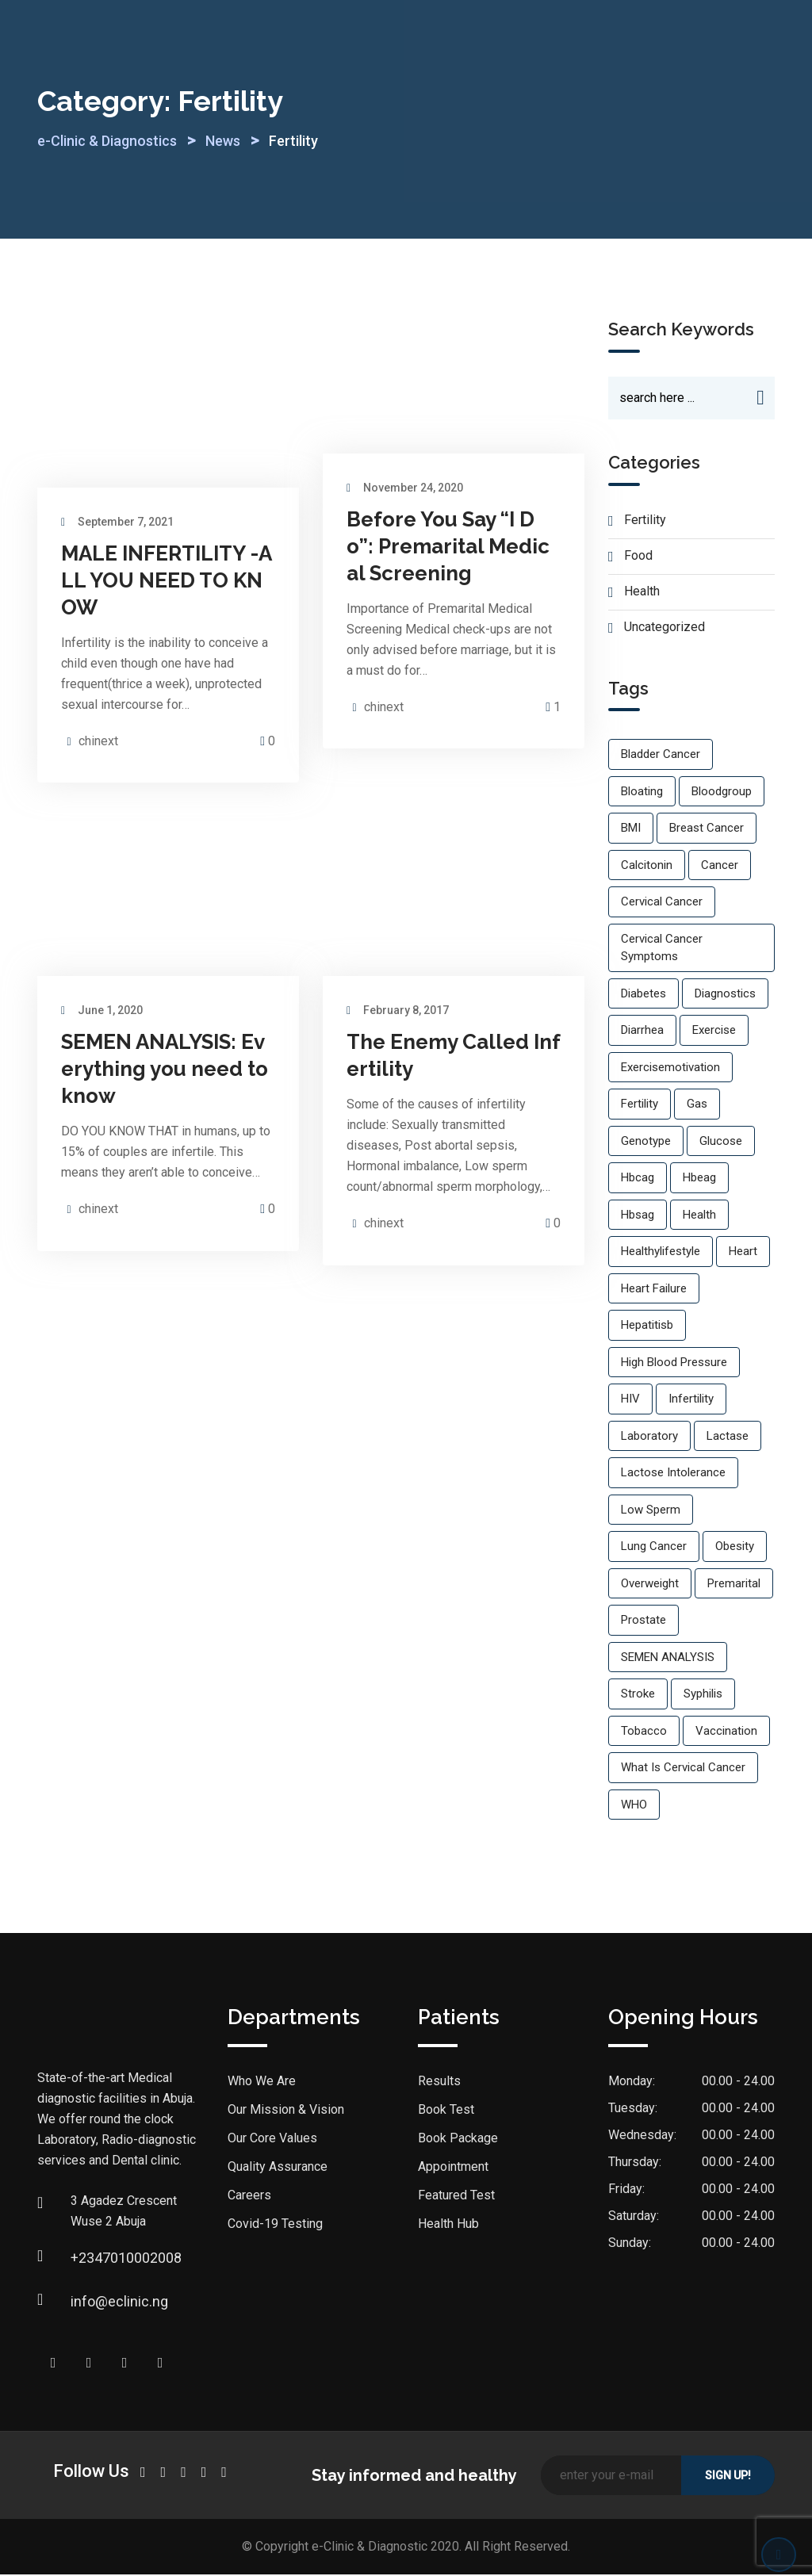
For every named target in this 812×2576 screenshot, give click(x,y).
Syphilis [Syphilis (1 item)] (703, 1695)
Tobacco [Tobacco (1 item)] (644, 1732)
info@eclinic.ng (86, 2303)
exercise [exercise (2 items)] (714, 1031)
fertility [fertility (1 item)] (639, 1105)
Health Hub (448, 2225)
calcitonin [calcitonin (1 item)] (646, 866)
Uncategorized (664, 628)
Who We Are (262, 2082)
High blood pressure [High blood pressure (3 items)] (674, 1364)
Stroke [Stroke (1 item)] (638, 1695)
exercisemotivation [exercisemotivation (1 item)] (670, 1069)
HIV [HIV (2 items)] (630, 1400)
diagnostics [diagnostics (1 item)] (725, 995)
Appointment (453, 2168)
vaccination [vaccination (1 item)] (726, 1732)
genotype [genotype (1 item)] (646, 1142)
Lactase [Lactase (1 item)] (728, 1437)
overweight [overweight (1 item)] (650, 1585)
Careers (249, 2196)
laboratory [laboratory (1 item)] (649, 1437)
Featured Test (456, 2196)
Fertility (645, 521)
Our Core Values (272, 2139)
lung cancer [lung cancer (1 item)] (654, 1548)
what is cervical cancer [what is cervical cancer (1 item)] (683, 1769)
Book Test (446, 2111)
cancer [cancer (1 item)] (719, 866)
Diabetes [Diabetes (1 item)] (643, 995)
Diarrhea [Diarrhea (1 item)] (642, 1031)
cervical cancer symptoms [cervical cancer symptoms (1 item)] (662, 949)
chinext (98, 740)
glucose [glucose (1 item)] (720, 1142)
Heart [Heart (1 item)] (743, 1253)
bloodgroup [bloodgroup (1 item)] (721, 793)
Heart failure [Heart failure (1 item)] (654, 1290)
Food (638, 557)
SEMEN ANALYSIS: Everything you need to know (164, 1069)
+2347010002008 (86, 2259)
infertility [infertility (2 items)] (691, 1400)
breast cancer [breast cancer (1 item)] (706, 829)
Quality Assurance (277, 2168)
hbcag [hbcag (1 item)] (637, 1179)
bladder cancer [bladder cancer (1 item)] (660, 755)
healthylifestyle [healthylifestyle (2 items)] (660, 1253)
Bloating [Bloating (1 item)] (642, 793)
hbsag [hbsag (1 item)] (637, 1216)
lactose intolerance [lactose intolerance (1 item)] (673, 1474)
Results (439, 2082)
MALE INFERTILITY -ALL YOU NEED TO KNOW (166, 580)
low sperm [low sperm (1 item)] (650, 1511)
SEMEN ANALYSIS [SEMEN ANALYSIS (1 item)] (667, 1659)
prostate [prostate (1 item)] (643, 1621)
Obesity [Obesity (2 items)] (734, 1548)
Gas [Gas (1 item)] (697, 1105)
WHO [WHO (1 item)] (634, 1806)
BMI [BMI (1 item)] (631, 829)
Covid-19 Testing (275, 2225)
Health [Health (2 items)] (699, 1216)
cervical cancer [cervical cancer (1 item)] (662, 903)
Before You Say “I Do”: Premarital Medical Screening (448, 546)
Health (642, 592)
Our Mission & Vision (286, 2111)
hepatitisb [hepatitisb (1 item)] (647, 1326)
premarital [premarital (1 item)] (733, 1585)
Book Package (458, 2139)
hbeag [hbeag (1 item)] (699, 1179)
